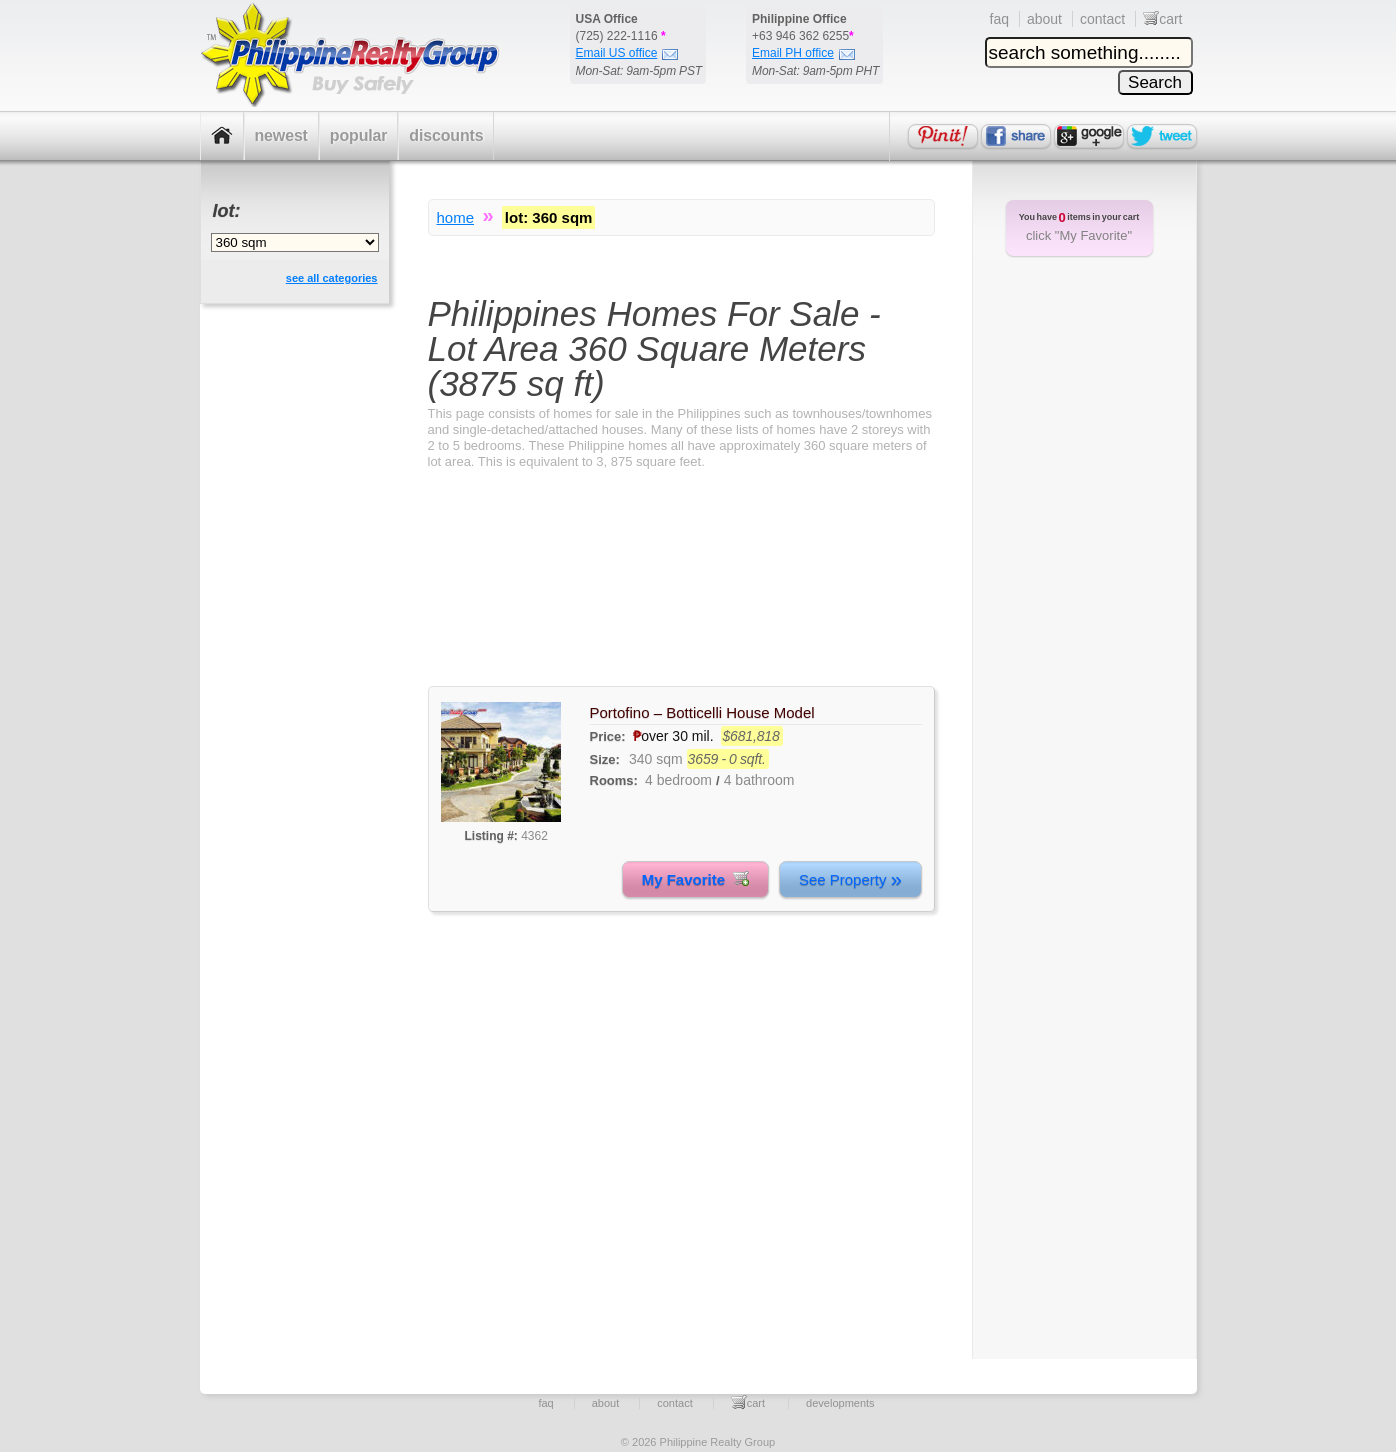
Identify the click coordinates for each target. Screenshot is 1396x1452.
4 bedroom (678, 780)
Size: (605, 759)
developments (840, 1403)
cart (1162, 19)
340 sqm (656, 759)
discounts (446, 135)
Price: (610, 736)
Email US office (627, 53)
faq (999, 19)
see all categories (332, 278)
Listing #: (491, 836)
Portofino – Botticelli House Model (702, 712)
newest (281, 135)
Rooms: (614, 780)
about (1044, 19)
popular (359, 135)
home (456, 217)
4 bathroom (759, 780)
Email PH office (803, 53)
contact (1102, 19)
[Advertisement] (681, 595)
